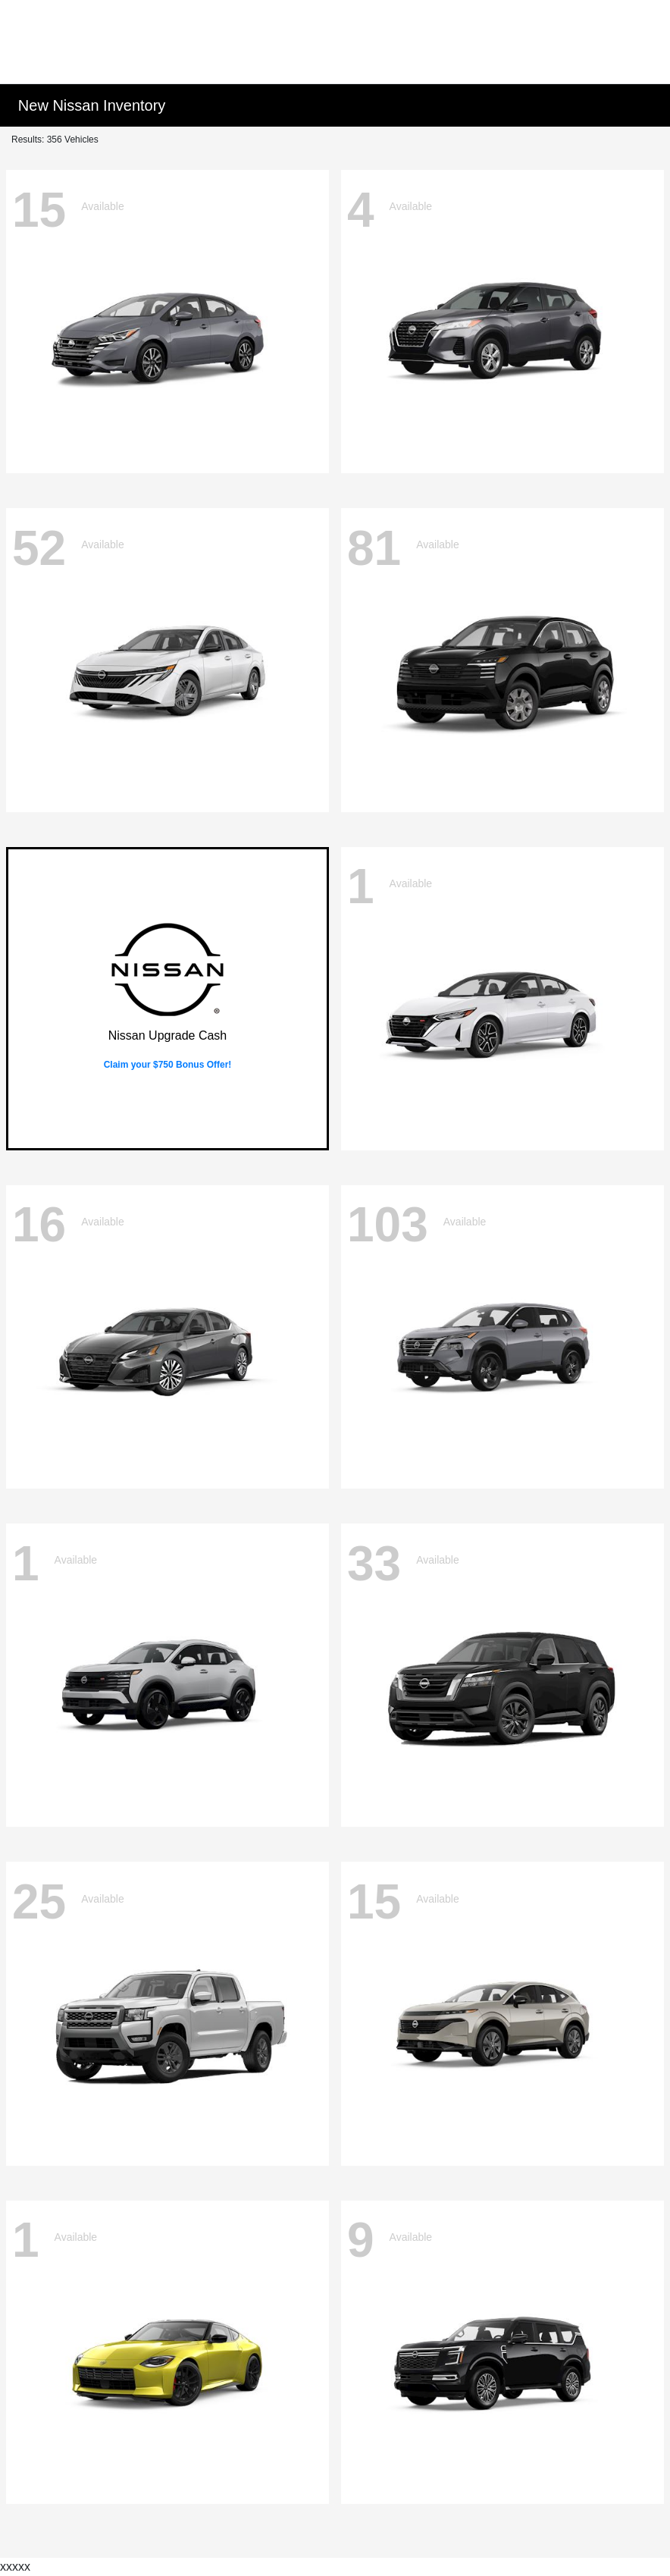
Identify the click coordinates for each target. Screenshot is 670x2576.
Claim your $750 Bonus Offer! (168, 1064)
